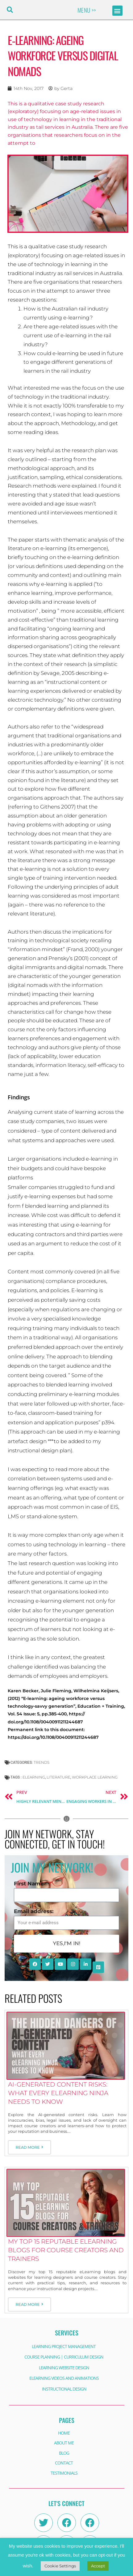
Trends (41, 1762)
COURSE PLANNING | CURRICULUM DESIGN (63, 2357)
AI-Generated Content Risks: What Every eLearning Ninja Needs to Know (58, 2093)
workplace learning (95, 1777)
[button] (9, 10)
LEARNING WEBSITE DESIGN (64, 2368)
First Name (29, 1883)
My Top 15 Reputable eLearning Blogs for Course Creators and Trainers (66, 2250)
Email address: (33, 1911)
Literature (58, 1777)
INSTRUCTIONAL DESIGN (64, 2389)
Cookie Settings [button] (60, 2565)
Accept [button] (98, 2565)
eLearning (34, 1777)
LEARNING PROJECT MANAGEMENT (64, 2346)
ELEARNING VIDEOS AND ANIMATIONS (64, 2378)
